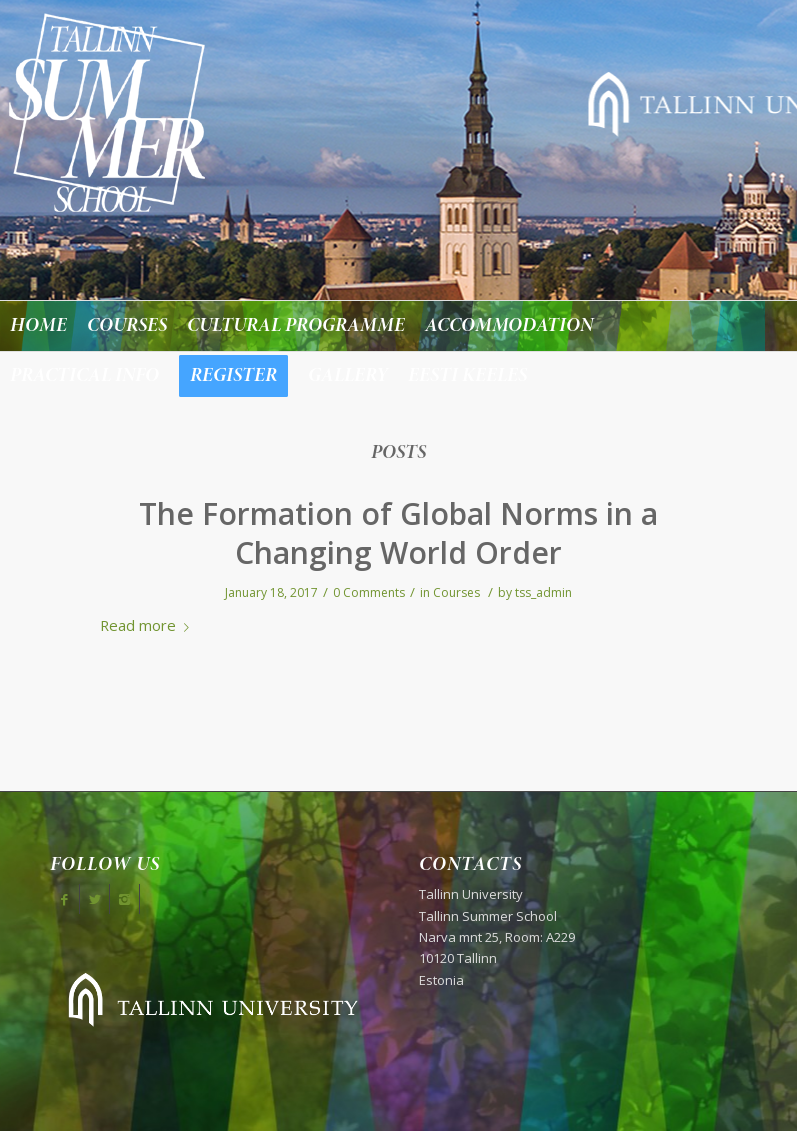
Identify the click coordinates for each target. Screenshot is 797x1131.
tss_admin (543, 592)
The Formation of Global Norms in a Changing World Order (398, 533)
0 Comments (369, 592)
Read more (148, 625)
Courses (456, 592)
